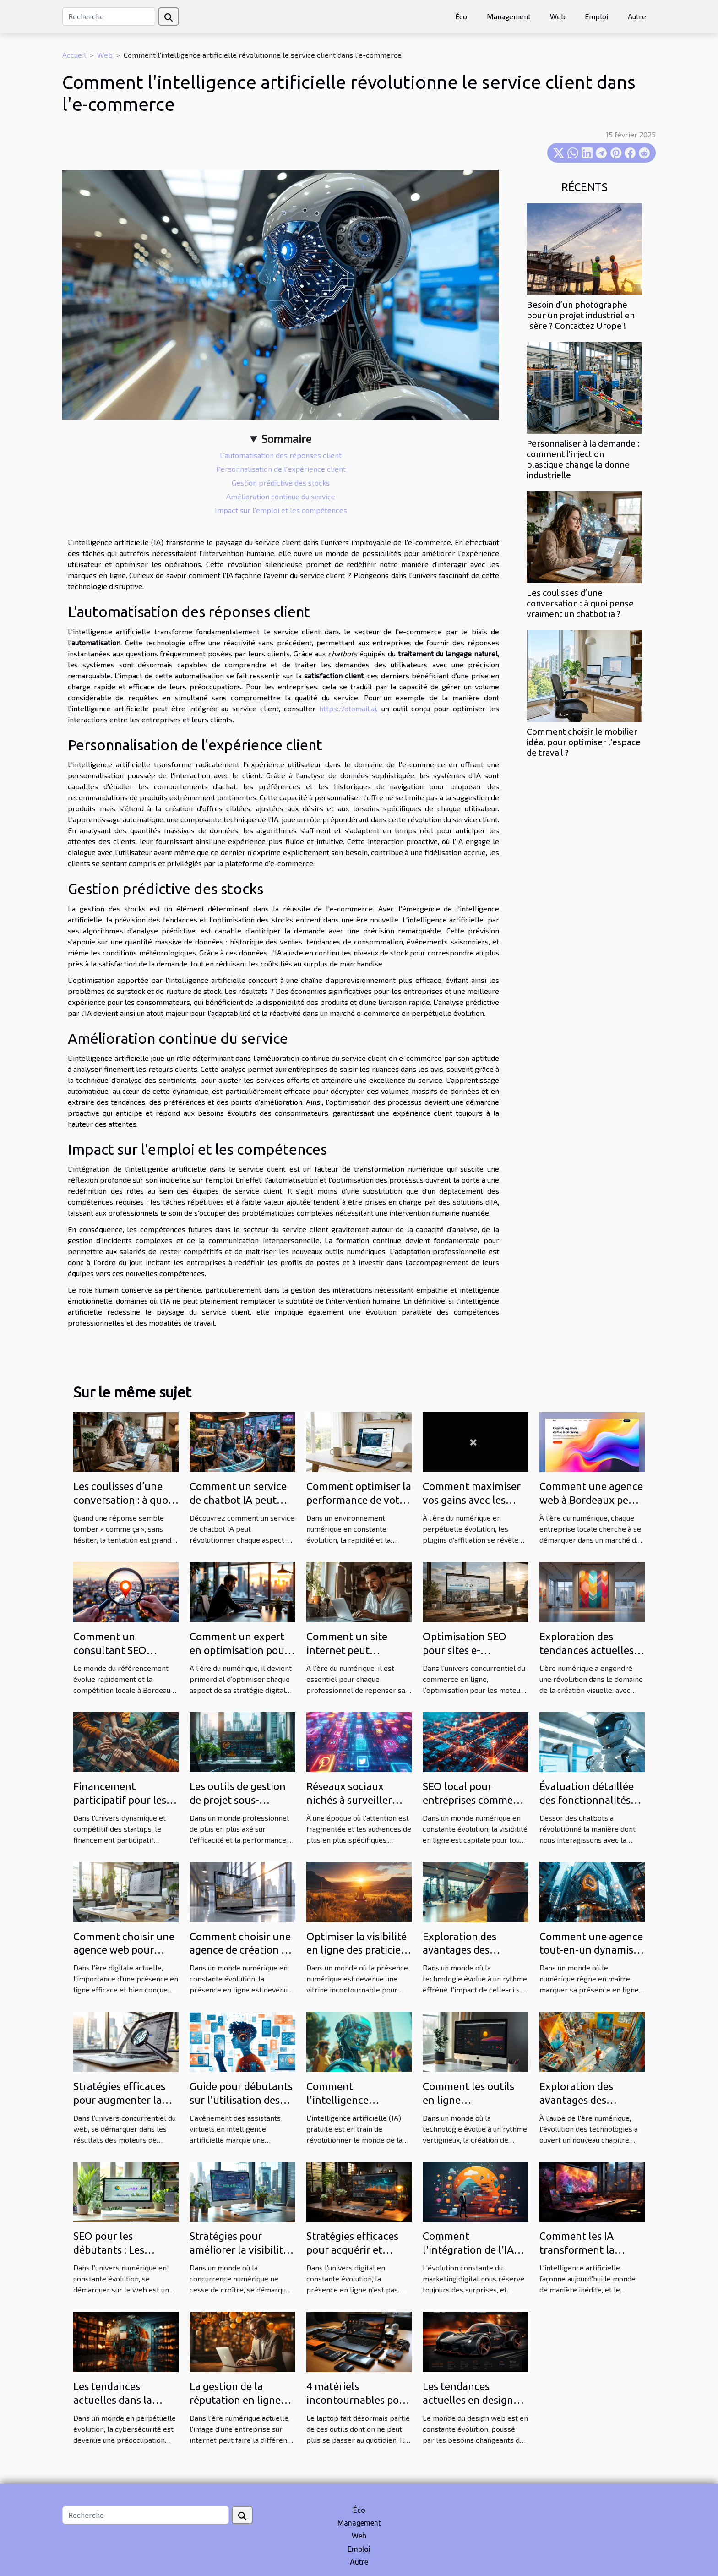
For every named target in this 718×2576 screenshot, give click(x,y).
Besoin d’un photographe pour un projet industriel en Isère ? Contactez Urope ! (581, 315)
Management (509, 16)
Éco (461, 16)
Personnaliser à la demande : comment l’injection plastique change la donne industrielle (583, 459)
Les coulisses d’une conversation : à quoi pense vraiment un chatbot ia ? (580, 603)
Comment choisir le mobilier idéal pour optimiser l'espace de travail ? (584, 742)
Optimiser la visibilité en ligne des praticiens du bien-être (359, 1950)
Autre (637, 16)
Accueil (74, 54)
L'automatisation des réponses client (281, 455)
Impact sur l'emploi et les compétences (281, 510)
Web (558, 16)
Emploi (596, 16)
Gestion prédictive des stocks (281, 482)
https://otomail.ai (347, 708)
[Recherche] (108, 16)
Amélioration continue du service (280, 496)
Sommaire (286, 438)
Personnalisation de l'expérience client (281, 468)
